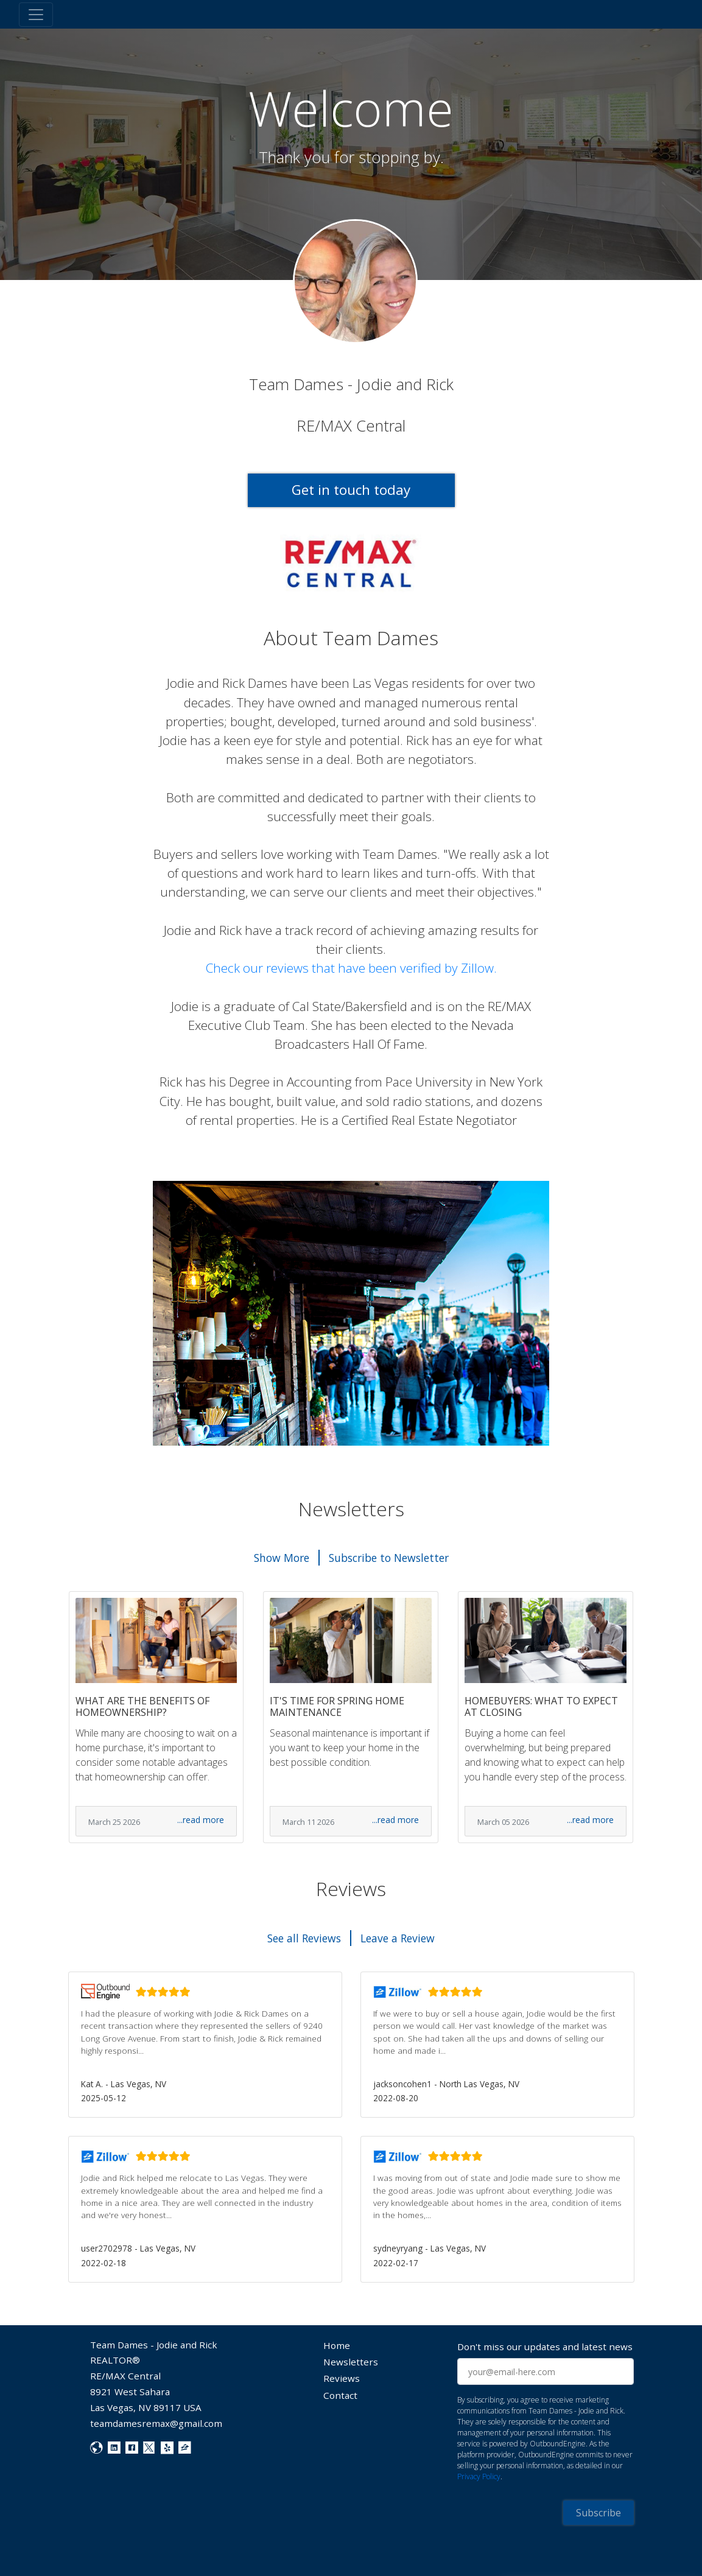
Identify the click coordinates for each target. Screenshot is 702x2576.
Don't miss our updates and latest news (545, 2346)
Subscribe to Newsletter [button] (389, 1557)
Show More (281, 1557)
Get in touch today (351, 489)
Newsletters (350, 2362)
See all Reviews (304, 1938)
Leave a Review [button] (397, 1938)
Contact (340, 2395)
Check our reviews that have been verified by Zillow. (351, 967)
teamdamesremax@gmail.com (156, 2423)
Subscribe (598, 2512)
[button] (205, 2045)
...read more (200, 1819)
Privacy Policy (478, 2476)
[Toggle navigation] (36, 14)
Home (336, 2345)
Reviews (341, 2378)
